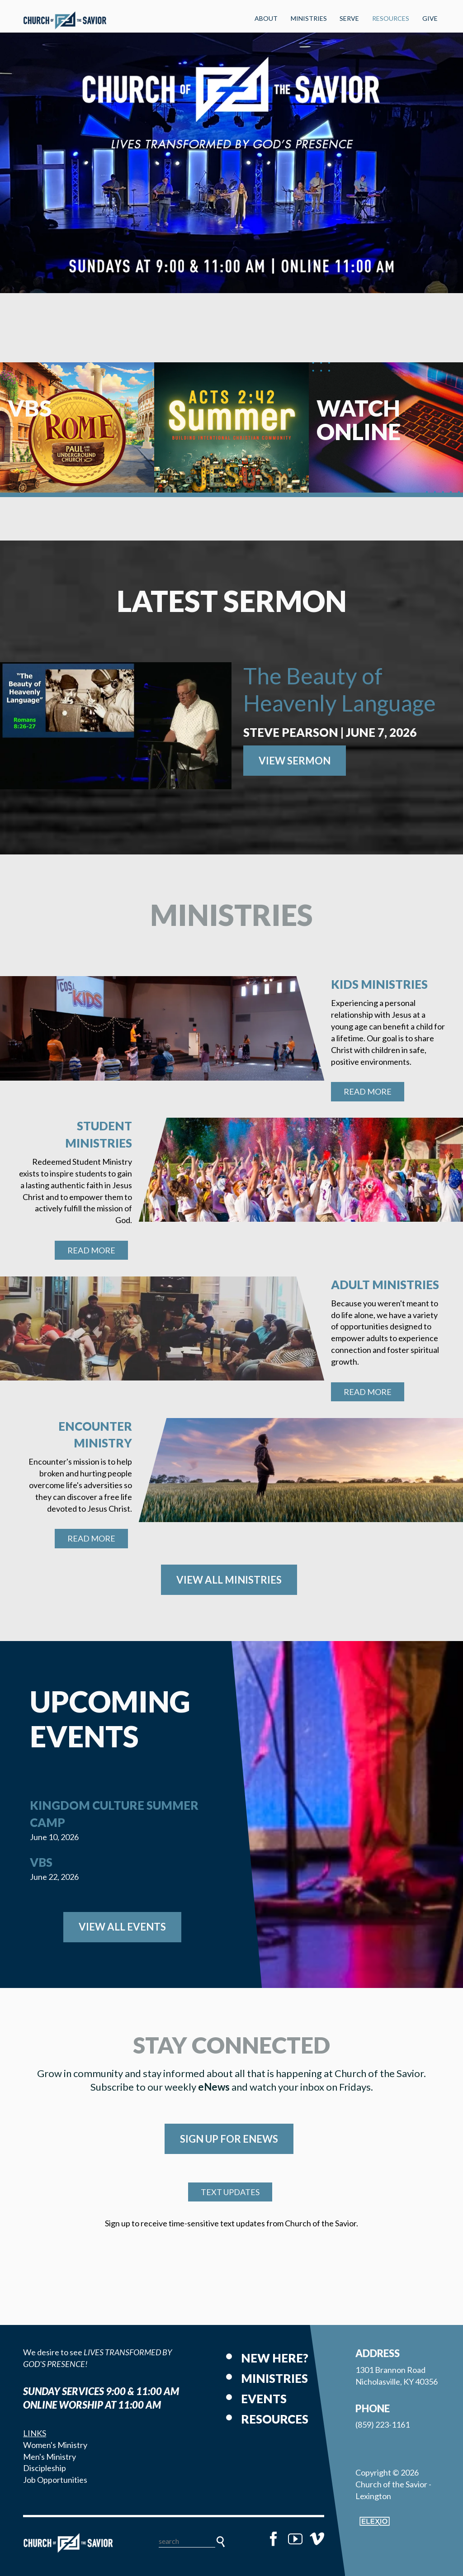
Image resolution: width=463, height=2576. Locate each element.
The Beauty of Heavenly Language (339, 689)
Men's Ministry (49, 2457)
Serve (349, 18)
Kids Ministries (379, 984)
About (266, 18)
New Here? (274, 2358)
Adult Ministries (385, 1284)
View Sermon (295, 760)
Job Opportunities (55, 2480)
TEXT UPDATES (230, 2192)
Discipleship (44, 2468)
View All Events (122, 1927)
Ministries (309, 18)
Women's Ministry (55, 2445)
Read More (368, 1091)
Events (264, 2398)
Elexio (374, 2521)
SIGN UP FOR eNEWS (229, 2139)
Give (430, 18)
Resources (390, 18)
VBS (41, 1862)
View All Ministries (229, 1580)
